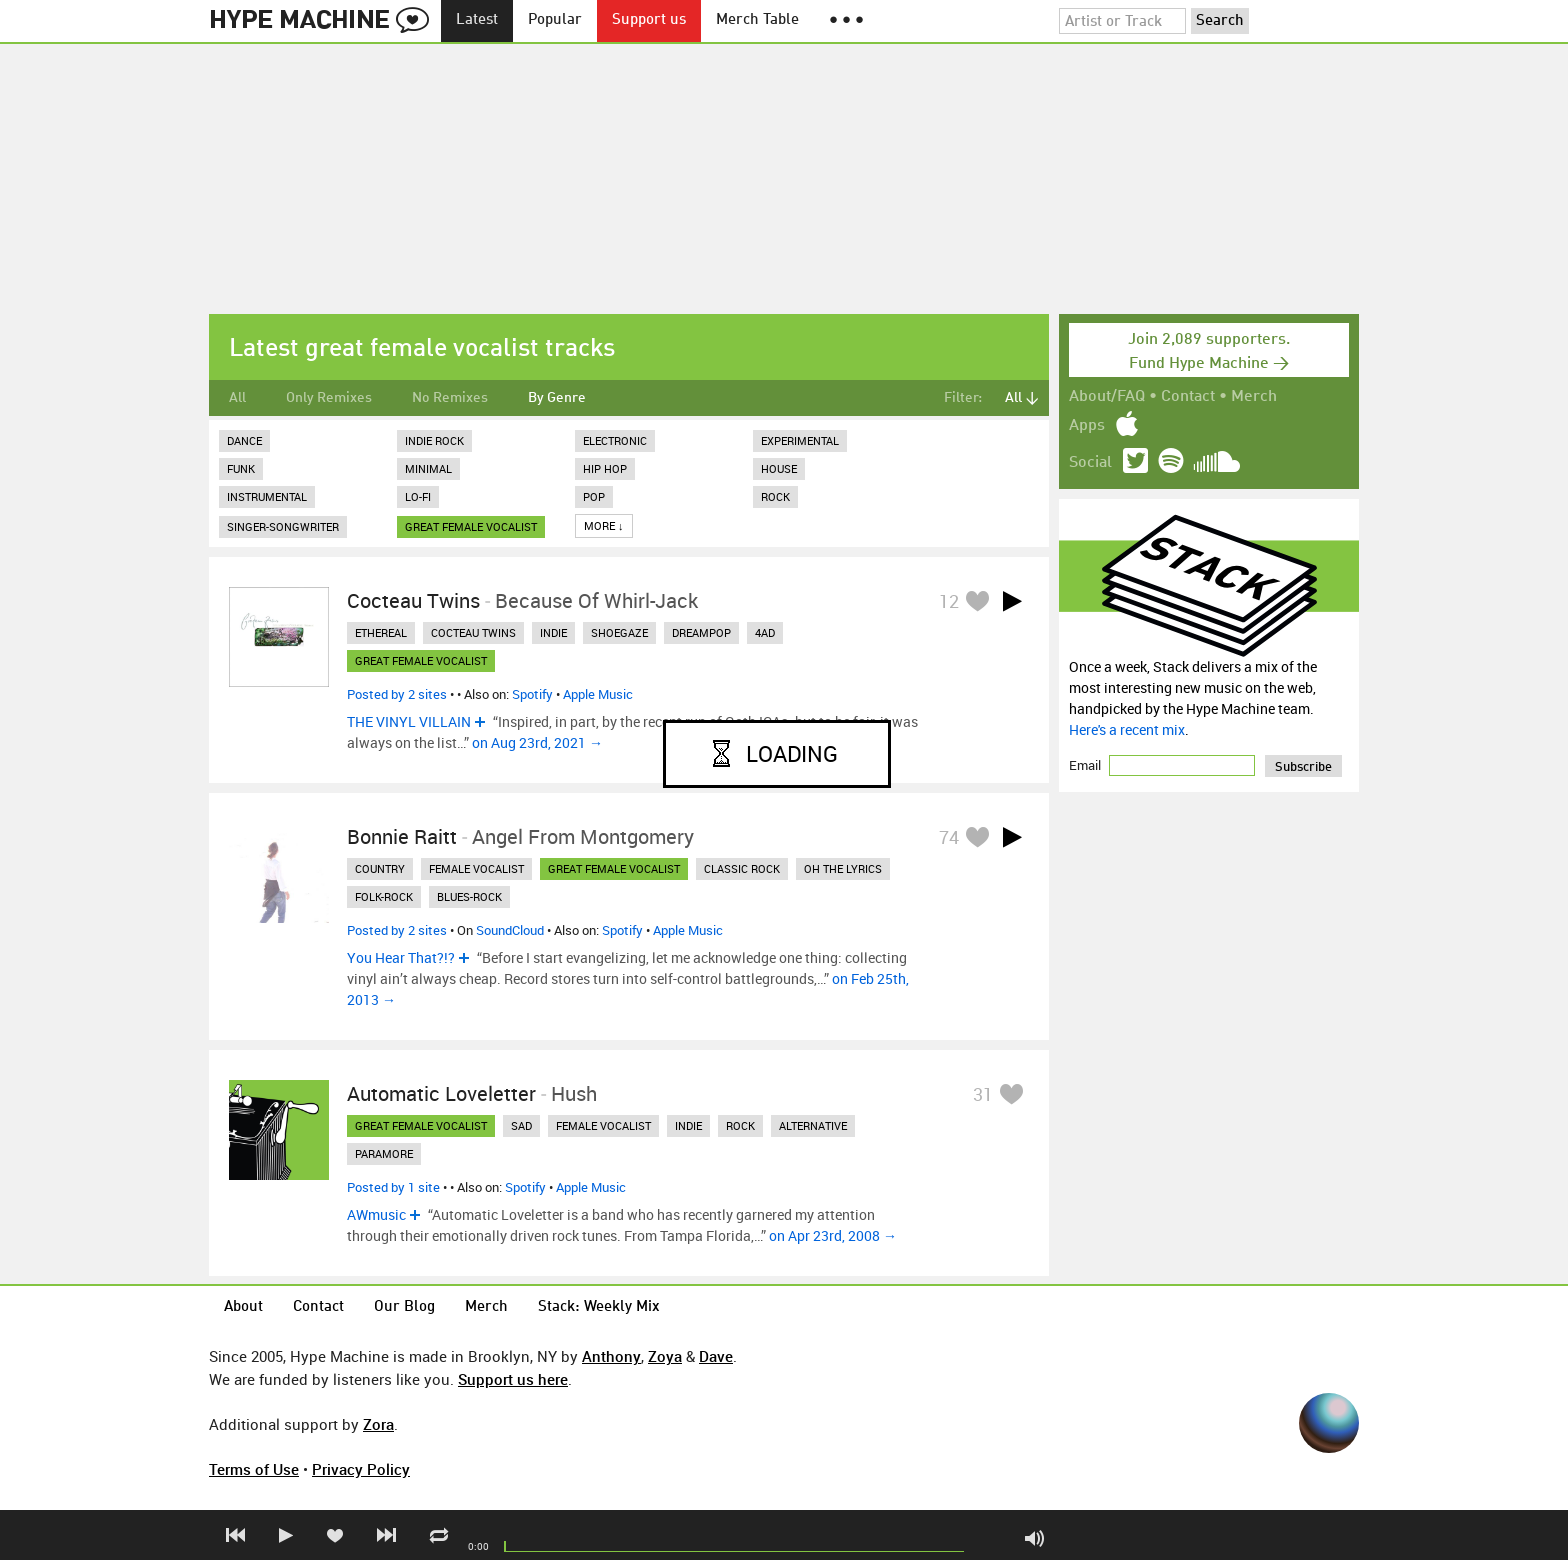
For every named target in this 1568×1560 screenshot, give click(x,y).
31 (983, 1094)
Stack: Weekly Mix (599, 1307)
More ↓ (604, 525)
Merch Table (757, 20)
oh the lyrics (843, 868)
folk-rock (384, 896)
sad (521, 1125)
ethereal (381, 632)
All (237, 398)
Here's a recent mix (1127, 729)
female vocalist (476, 868)
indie (553, 632)
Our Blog (404, 1307)
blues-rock (469, 896)
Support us (649, 20)
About (243, 1307)
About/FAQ (1107, 397)
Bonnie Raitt (402, 836)
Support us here (513, 1379)
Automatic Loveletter (441, 1093)
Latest (477, 20)
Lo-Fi (418, 496)
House (779, 468)
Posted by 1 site (393, 1187)
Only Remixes (329, 398)
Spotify (532, 694)
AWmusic (376, 1214)
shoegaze (619, 632)
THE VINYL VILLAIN (409, 721)
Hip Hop (605, 468)
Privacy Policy (361, 1469)
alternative (813, 1125)
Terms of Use (254, 1469)
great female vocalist (471, 526)
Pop (594, 496)
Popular (555, 20)
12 (949, 601)
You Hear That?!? (401, 957)
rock (740, 1125)
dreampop (701, 632)
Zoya (665, 1356)
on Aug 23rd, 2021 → (537, 742)
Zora (378, 1424)
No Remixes (450, 398)
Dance (244, 440)
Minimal (428, 468)
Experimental (800, 440)
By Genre (557, 398)
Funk (241, 468)
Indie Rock (434, 440)
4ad (765, 632)
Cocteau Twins (413, 600)
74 (949, 837)
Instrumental (267, 496)
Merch (1254, 397)
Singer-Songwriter (283, 526)
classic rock (742, 868)
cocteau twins (473, 632)
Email (1086, 765)
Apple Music (598, 694)
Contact (1188, 397)
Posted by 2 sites (397, 694)
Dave (716, 1356)
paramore (384, 1153)
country (380, 868)
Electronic (615, 440)
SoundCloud (510, 930)
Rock (775, 496)
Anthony (611, 1356)
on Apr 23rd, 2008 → (833, 1235)
